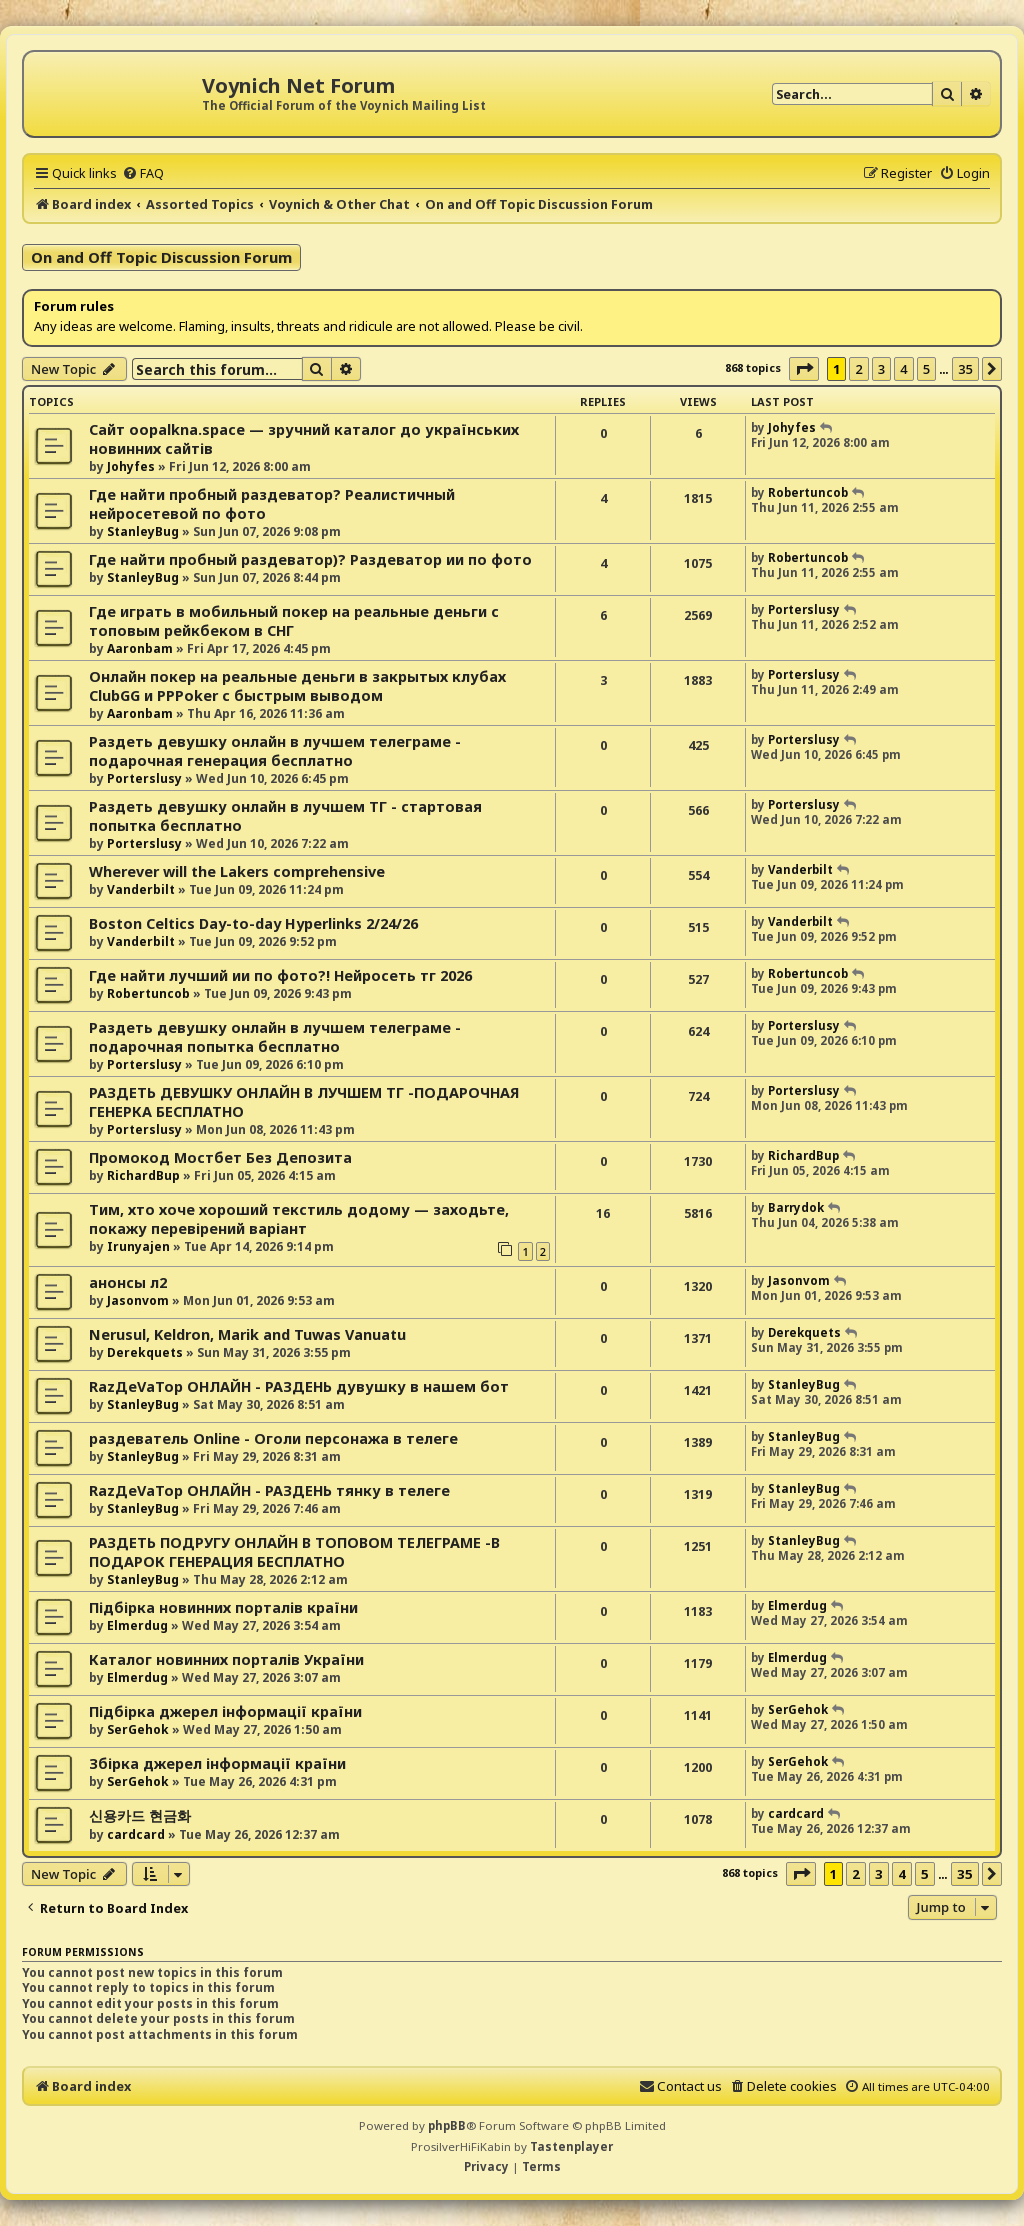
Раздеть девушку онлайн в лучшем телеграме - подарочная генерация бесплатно (275, 751)
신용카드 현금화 (140, 1815)
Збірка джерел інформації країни (217, 1763)
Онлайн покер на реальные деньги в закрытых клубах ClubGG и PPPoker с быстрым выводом (297, 686)
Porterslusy (804, 609)
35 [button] (965, 369)
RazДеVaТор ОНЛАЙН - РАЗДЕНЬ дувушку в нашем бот (299, 1386)
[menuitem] (143, 173)
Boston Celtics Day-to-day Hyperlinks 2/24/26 (253, 923)
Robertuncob (808, 492)
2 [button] (858, 369)
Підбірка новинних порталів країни (223, 1607)
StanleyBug (143, 531)
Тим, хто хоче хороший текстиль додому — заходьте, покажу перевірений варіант (299, 1219)
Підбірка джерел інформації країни (225, 1711)
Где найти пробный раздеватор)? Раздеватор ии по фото (310, 559)
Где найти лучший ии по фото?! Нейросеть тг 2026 (280, 975)
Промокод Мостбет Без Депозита (220, 1157)
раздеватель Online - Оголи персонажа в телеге (273, 1438)
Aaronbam (140, 648)
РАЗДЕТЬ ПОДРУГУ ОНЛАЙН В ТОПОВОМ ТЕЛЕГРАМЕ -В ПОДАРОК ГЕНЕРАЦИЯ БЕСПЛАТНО (294, 1552)
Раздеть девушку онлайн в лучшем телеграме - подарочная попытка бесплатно (275, 1037)
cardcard (136, 1834)
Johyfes (131, 466)
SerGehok (138, 1729)
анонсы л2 (128, 1282)
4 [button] (903, 369)
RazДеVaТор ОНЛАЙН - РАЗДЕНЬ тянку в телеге (269, 1490)
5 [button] (926, 369)
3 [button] (881, 369)
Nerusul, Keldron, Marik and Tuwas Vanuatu (247, 1334)
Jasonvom (138, 1300)
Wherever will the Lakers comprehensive (237, 871)
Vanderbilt (141, 889)
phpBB (447, 2125)
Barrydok (796, 1207)
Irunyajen (138, 1246)
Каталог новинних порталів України (226, 1659)
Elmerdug (137, 1625)
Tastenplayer (571, 2146)
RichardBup (143, 1175)
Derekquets (145, 1352)
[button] (804, 369)
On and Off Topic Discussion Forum (161, 257)
